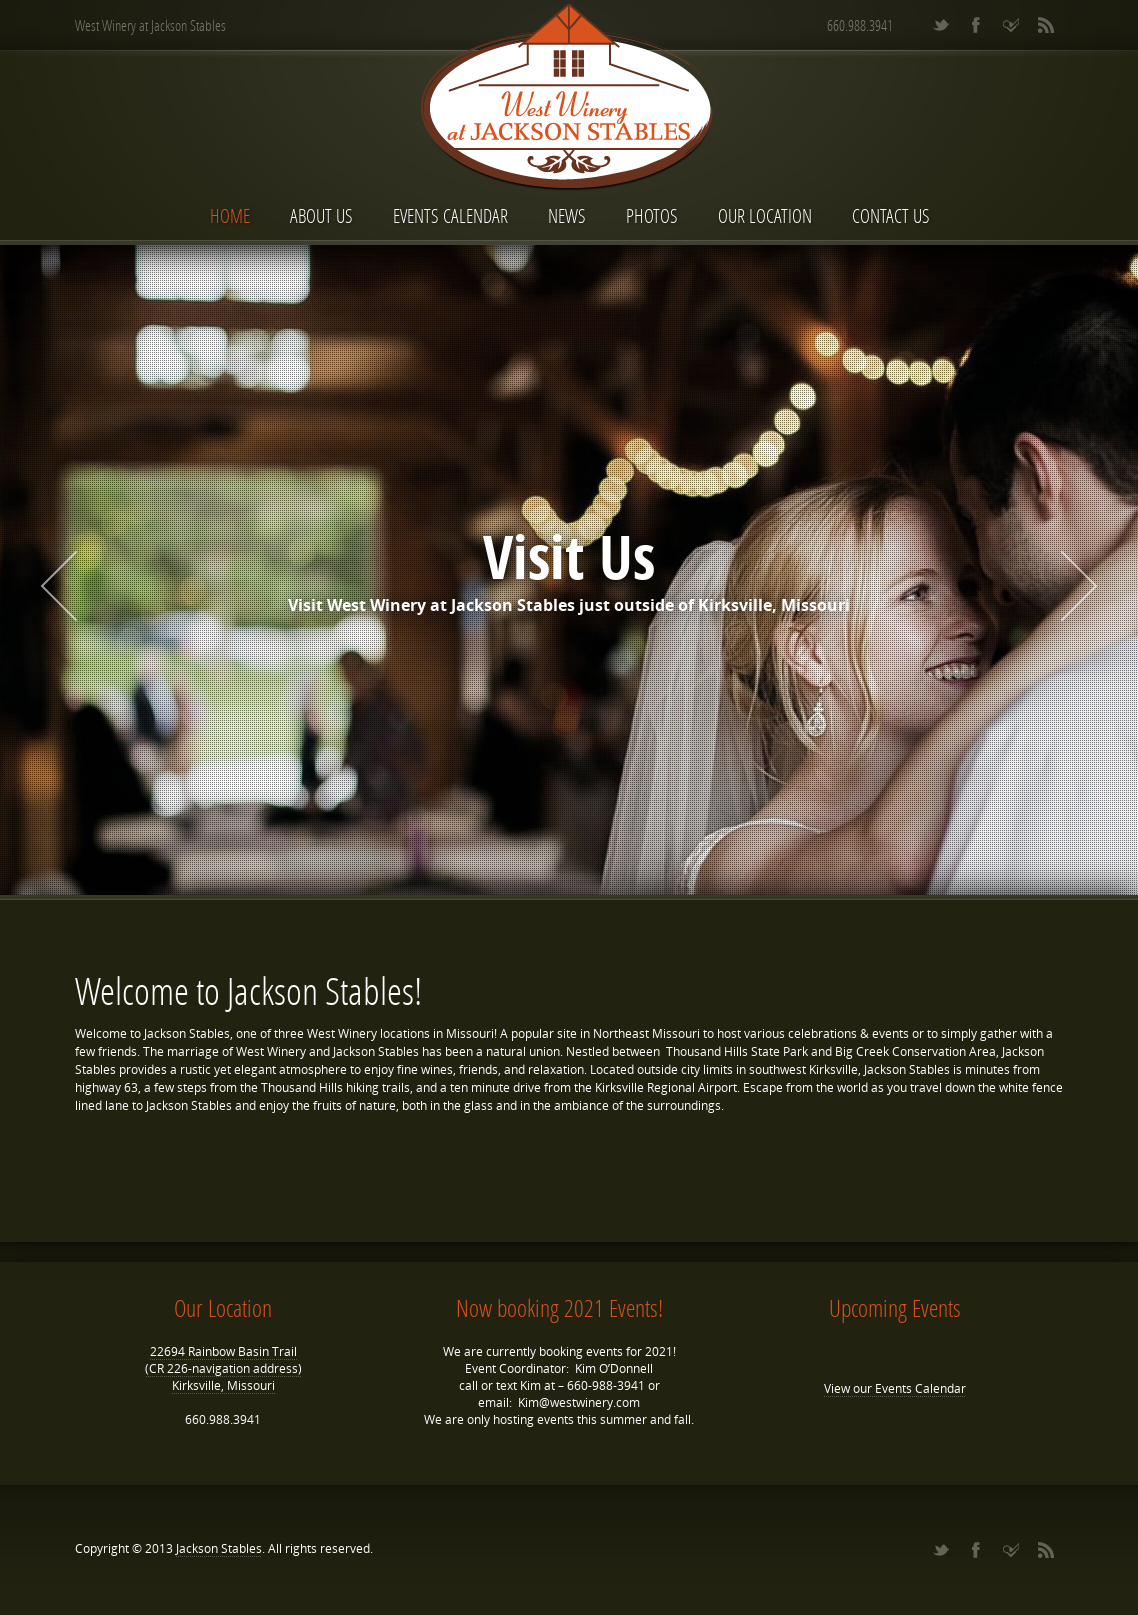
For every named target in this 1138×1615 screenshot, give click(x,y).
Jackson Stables (219, 1548)
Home (230, 215)
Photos (652, 215)
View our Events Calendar (895, 1388)
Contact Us (891, 215)
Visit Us (569, 556)
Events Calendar (450, 215)
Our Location (765, 215)
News (567, 215)
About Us (321, 215)
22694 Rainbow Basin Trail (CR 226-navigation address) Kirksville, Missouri (223, 1368)
